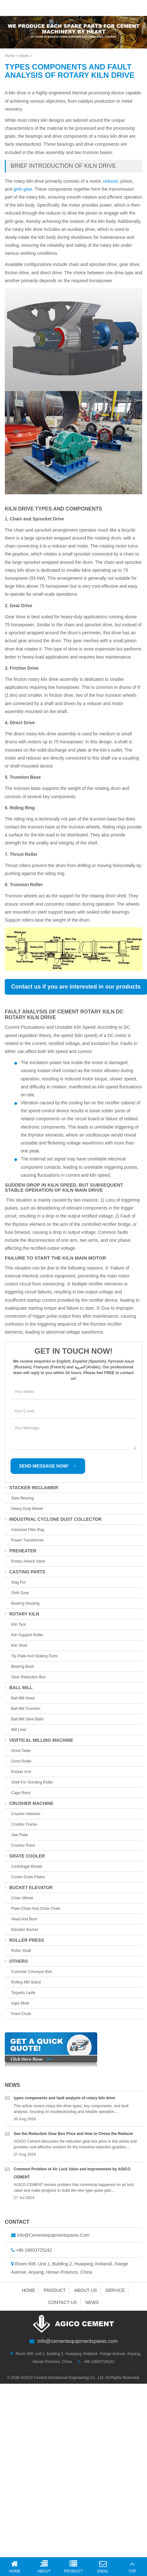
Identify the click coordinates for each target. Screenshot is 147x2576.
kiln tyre (18, 1624)
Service (115, 2290)
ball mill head (22, 1698)
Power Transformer (27, 1540)
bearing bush (22, 1666)
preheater (20, 1550)
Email (103, 2566)
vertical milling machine (39, 1740)
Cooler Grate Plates (28, 1877)
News (24, 56)
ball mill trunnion (25, 1708)
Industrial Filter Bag (27, 1529)
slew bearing (22, 1498)
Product (55, 2290)
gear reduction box (28, 1677)
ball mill (19, 1687)
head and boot (24, 1919)
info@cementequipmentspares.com (53, 2235)
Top (132, 2566)
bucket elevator (29, 1887)
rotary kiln (22, 1613)
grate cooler (25, 1855)
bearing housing (25, 1603)
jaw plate (19, 1835)
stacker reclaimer (31, 1487)
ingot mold (20, 2003)
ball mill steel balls (27, 1719)
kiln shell (19, 1645)
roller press (24, 1940)
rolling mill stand (26, 1982)
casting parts (25, 1571)
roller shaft (21, 1950)
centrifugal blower (26, 1866)
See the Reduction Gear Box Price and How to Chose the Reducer (73, 2133)
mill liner (18, 1729)
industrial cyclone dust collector (53, 1519)
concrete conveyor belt (31, 1971)
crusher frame (24, 1824)
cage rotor (21, 1793)
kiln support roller (27, 1635)
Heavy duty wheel (27, 1508)
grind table (21, 1750)
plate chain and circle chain (36, 1908)
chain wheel (22, 1898)
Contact (17, 2222)
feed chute (21, 2014)
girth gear (22, 189)
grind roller (21, 1761)
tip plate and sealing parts (34, 1656)
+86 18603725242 (34, 2250)
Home (10, 56)
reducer (110, 181)
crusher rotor (23, 1845)
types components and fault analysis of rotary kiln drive (64, 2098)
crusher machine (29, 1803)
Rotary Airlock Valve (28, 1561)
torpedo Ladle (23, 1993)
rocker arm (21, 1772)
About (44, 2566)
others (16, 1961)
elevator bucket (24, 1929)
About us (85, 2290)
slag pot (18, 1582)
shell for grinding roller (32, 1782)
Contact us (62, 2302)
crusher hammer (25, 1814)
